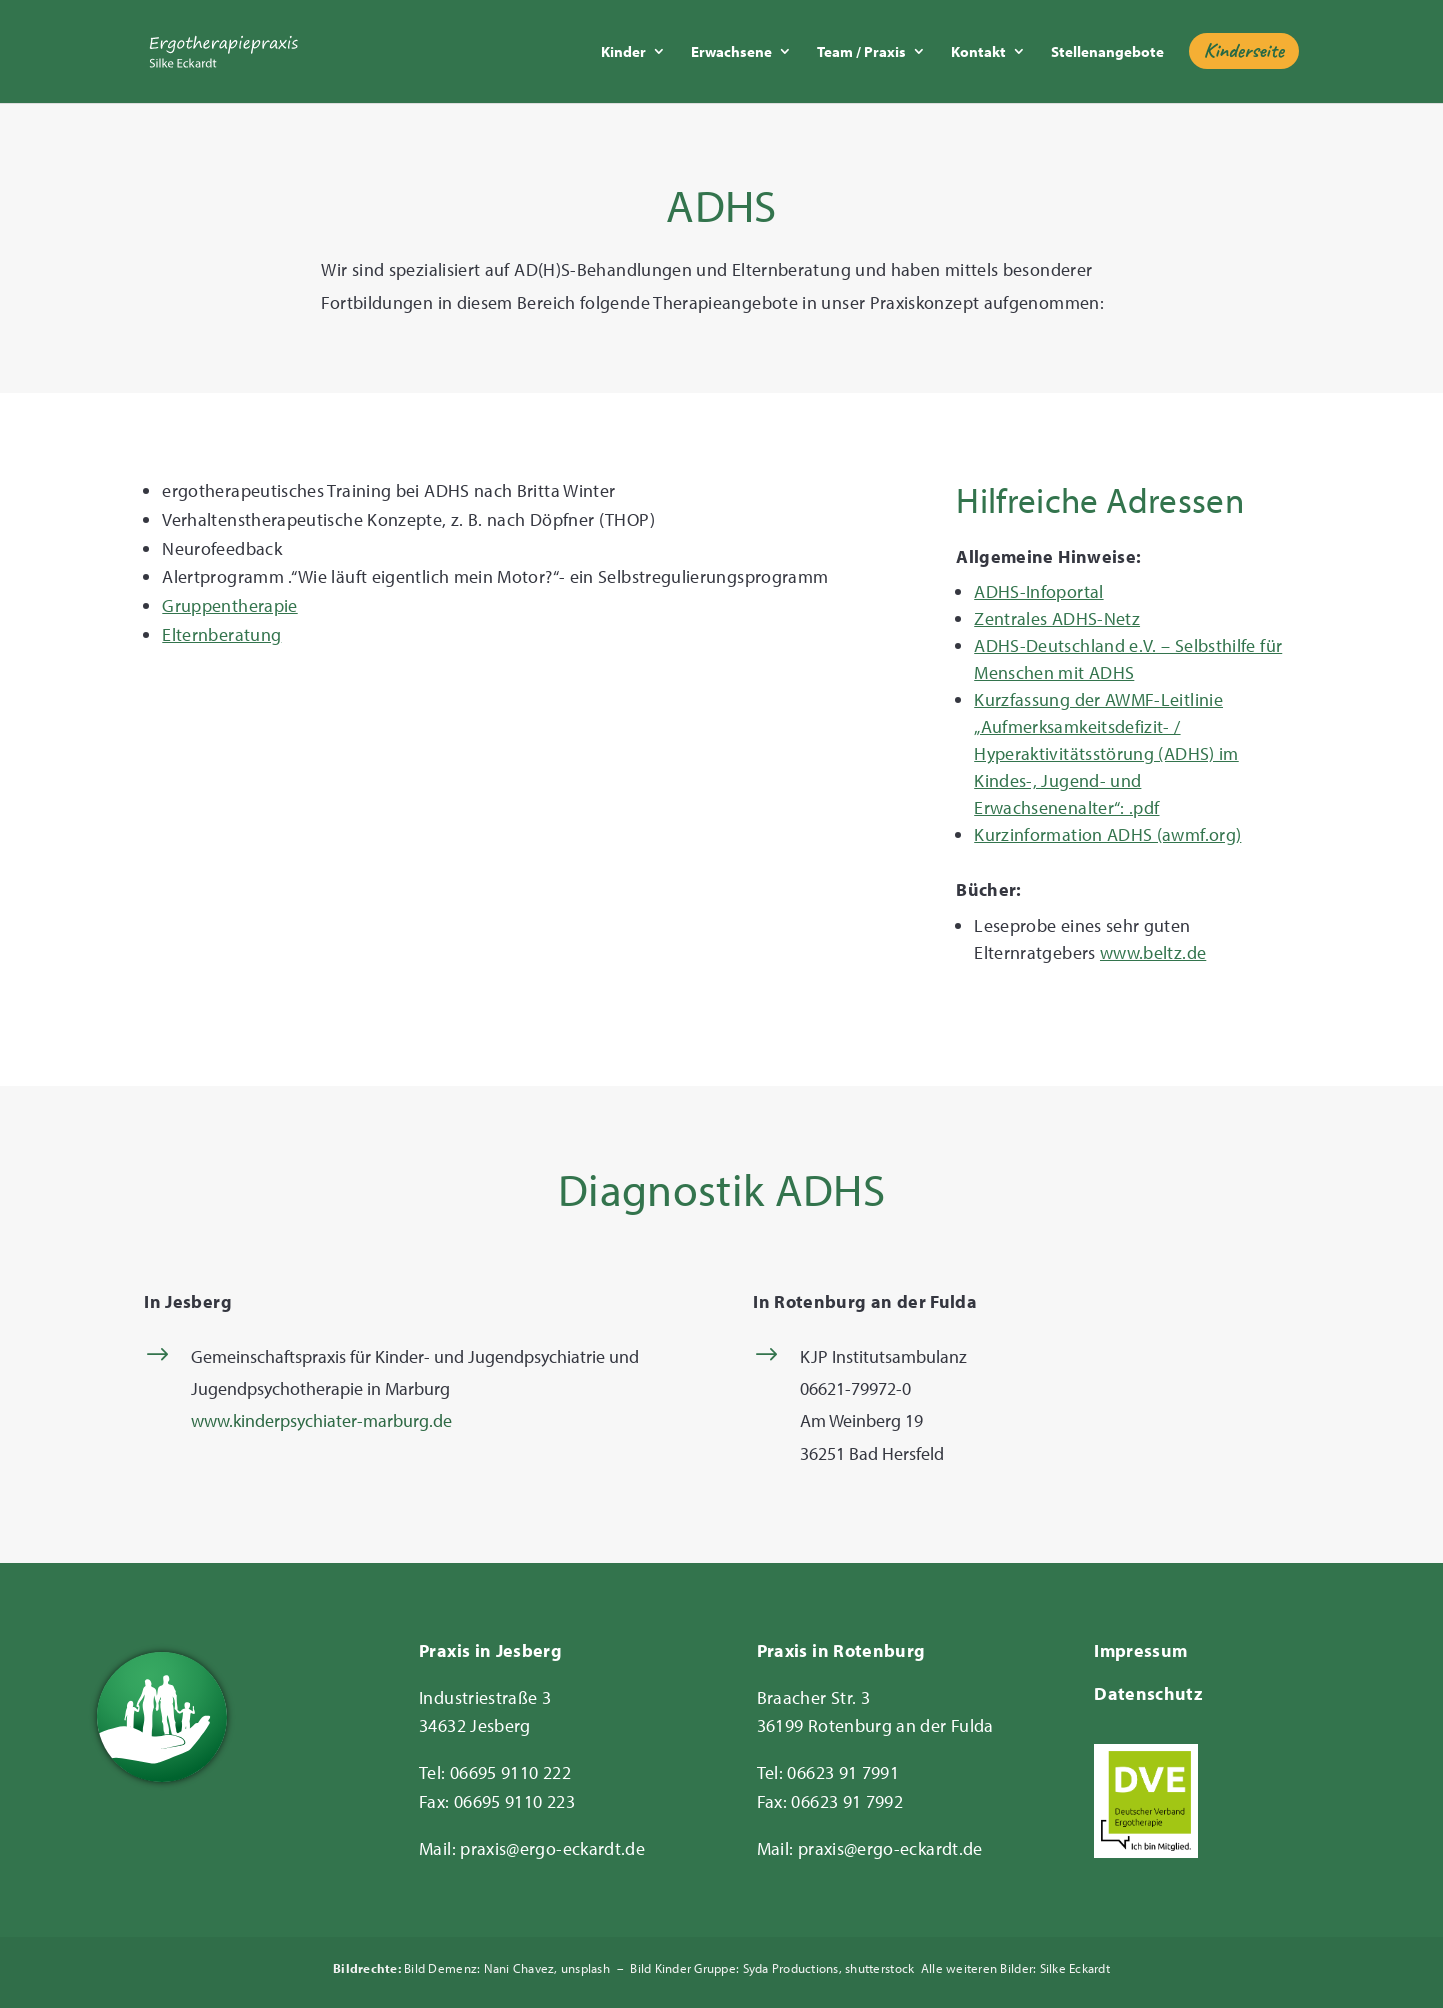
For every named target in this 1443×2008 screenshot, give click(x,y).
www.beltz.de (1153, 952)
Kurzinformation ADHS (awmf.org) (1107, 834)
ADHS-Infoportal (1038, 591)
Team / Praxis (861, 51)
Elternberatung (221, 634)
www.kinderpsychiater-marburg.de (321, 1420)
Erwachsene (731, 51)
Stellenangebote (1107, 51)
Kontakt (978, 51)
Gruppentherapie (229, 605)
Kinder (623, 51)
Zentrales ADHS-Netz (1057, 618)
